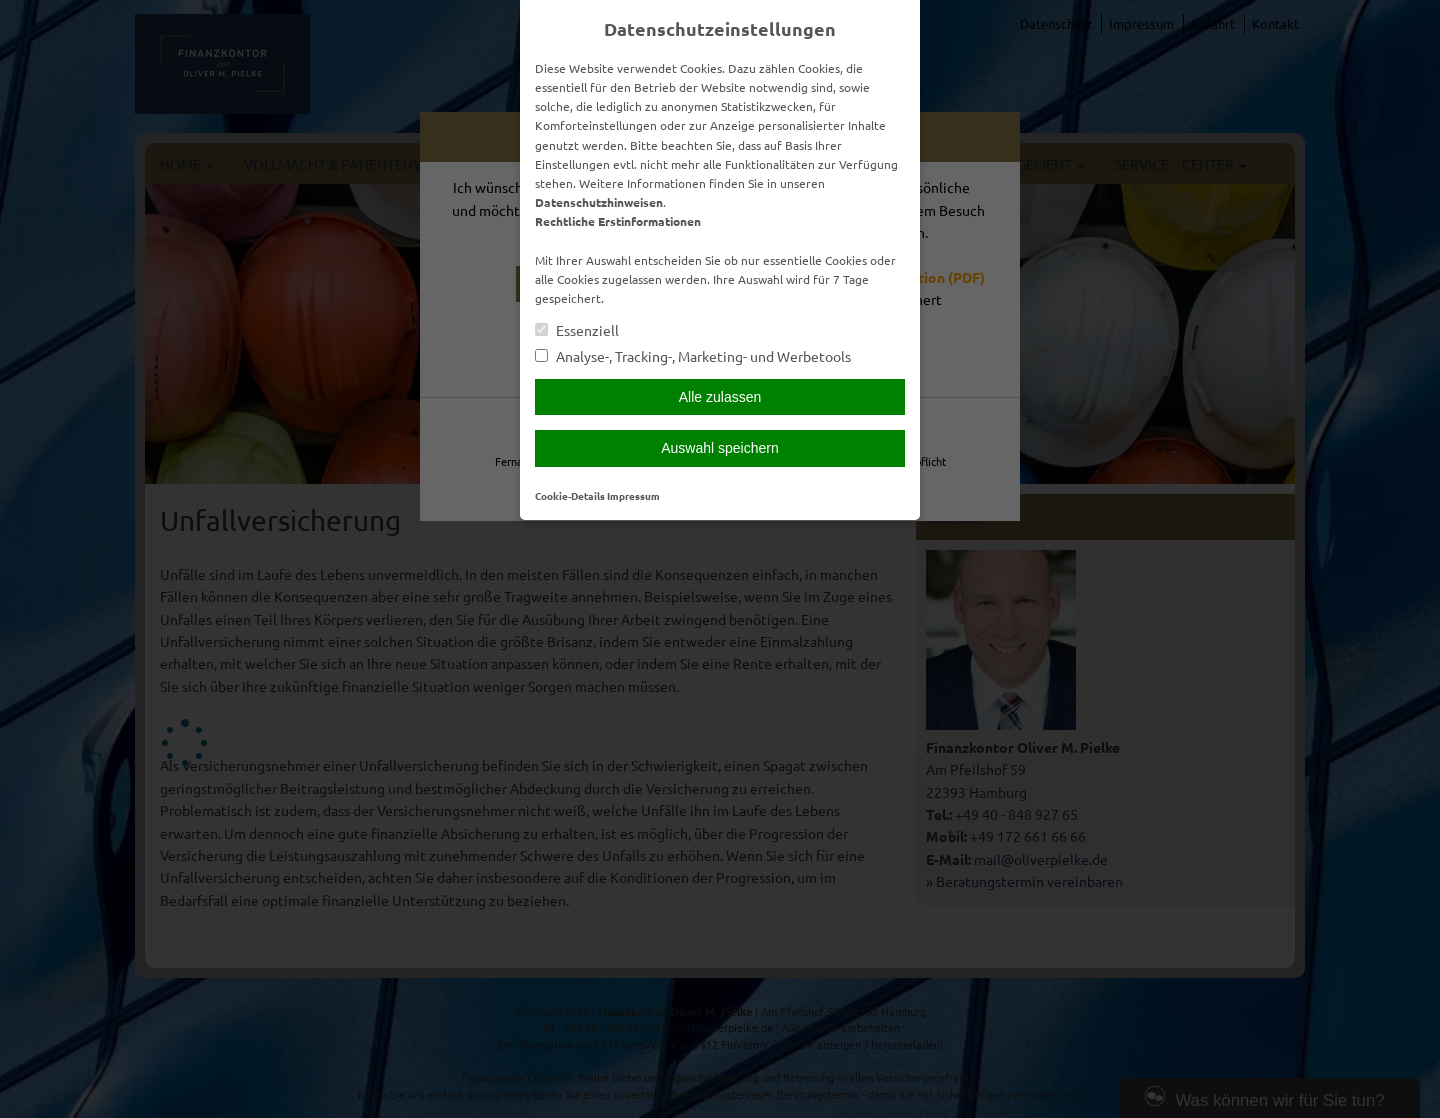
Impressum (633, 495)
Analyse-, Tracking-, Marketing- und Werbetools (693, 356)
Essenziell (577, 330)
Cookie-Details (570, 495)
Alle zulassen (720, 397)
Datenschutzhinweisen (599, 202)
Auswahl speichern (720, 448)
